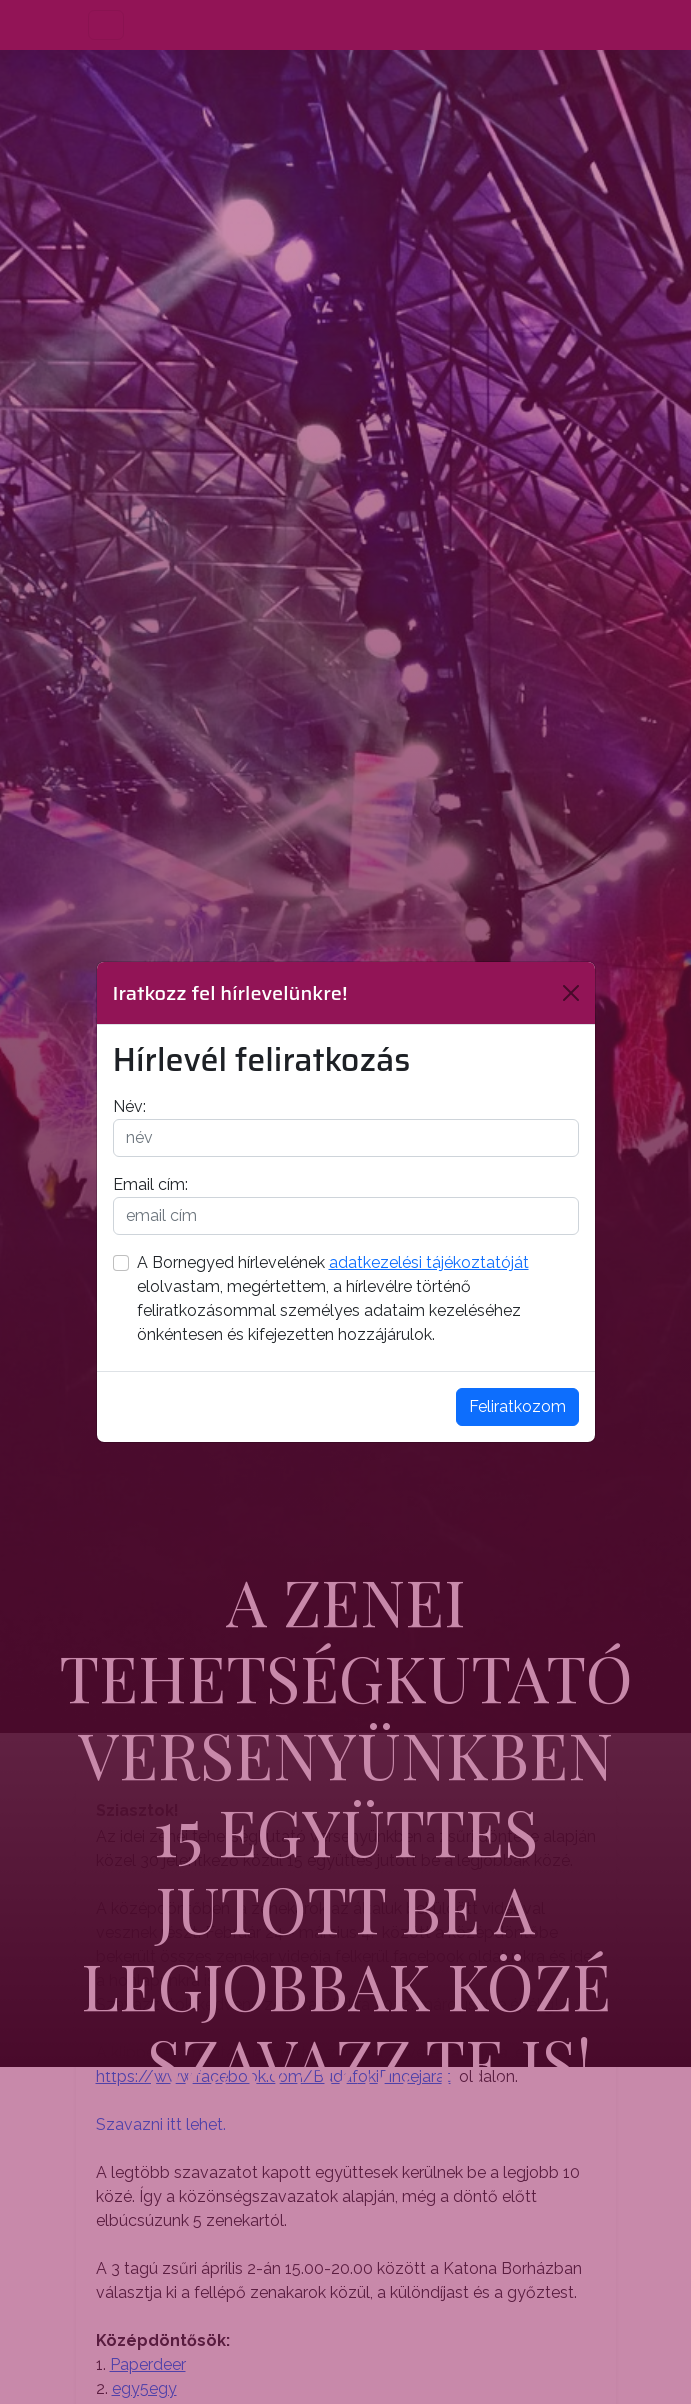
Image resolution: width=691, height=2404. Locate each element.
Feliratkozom (517, 1406)
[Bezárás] (571, 993)
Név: (129, 1106)
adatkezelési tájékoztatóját (429, 1262)
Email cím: (150, 1184)
